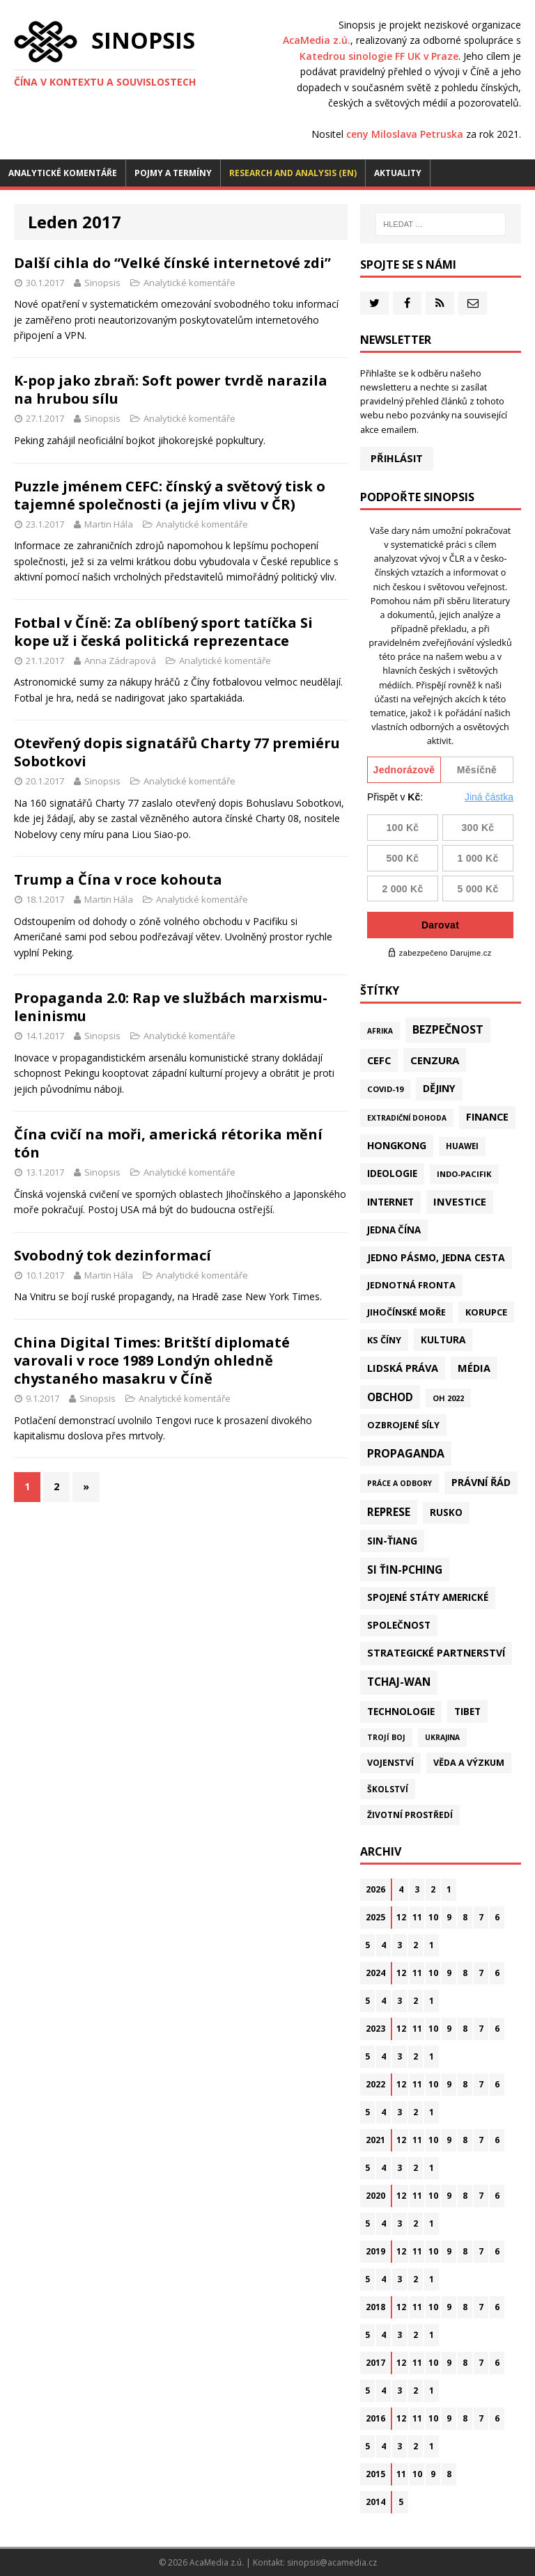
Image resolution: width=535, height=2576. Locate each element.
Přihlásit (397, 458)
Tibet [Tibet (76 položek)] (467, 1711)
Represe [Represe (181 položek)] (388, 1511)
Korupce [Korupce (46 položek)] (486, 1312)
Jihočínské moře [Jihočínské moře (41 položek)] (406, 1312)
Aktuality (397, 173)
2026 (375, 1889)
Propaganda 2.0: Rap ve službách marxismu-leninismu (170, 1006)
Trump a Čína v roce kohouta (118, 879)
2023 (375, 2028)
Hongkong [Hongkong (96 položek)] (396, 1145)
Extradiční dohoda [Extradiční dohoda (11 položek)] (407, 1118)
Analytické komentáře (62, 173)
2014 (375, 2502)
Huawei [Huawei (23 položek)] (462, 1146)
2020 (375, 2196)
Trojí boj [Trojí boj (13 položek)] (386, 1737)
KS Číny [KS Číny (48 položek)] (384, 1340)
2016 (375, 2418)
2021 (375, 2140)
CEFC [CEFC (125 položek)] (379, 1060)
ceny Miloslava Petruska (404, 134)
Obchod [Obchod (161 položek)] (390, 1397)
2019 (375, 2251)
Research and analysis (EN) (293, 173)
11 (417, 1917)
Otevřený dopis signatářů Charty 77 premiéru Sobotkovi (177, 752)
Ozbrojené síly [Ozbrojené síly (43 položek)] (403, 1425)
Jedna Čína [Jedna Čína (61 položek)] (394, 1230)
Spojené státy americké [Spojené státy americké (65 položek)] (427, 1597)
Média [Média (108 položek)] (474, 1368)
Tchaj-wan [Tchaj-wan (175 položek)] (399, 1682)
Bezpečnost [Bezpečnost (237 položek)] (447, 1029)
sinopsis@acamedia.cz (332, 2562)
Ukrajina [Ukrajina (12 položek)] (442, 1737)
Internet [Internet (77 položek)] (390, 1201)
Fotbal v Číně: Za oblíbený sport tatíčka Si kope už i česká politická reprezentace (163, 631)
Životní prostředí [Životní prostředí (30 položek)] (410, 1815)
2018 (375, 2307)
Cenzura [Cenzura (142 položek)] (434, 1060)
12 (401, 1917)
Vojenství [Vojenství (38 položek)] (390, 1763)
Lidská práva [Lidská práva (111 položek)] (402, 1368)
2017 (375, 2363)
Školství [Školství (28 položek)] (387, 1788)
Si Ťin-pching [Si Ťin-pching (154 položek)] (404, 1570)
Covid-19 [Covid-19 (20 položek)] (385, 1089)
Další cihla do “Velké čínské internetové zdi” (172, 262)
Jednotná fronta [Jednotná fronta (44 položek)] (411, 1285)
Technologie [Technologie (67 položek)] (401, 1711)
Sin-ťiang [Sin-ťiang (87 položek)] (392, 1540)
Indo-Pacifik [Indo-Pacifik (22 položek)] (464, 1174)
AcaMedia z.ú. (316, 40)
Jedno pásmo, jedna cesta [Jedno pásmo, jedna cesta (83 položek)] (436, 1257)
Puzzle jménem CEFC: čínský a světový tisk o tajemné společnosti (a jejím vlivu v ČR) (169, 495)
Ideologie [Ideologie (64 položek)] (392, 1173)
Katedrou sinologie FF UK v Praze (379, 56)
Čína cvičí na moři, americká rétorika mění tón (168, 1143)
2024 (375, 1973)
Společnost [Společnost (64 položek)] (399, 1625)
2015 (375, 2474)
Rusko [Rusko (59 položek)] (446, 1512)
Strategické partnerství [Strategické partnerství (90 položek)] (436, 1652)
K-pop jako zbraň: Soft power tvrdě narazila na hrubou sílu (170, 389)
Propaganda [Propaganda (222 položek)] (405, 1453)
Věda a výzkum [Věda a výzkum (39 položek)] (468, 1763)
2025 (375, 1917)
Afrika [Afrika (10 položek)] (380, 1031)
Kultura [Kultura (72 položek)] (443, 1339)
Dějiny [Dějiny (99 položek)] (439, 1088)
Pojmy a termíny (173, 173)
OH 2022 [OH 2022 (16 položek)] (448, 1398)
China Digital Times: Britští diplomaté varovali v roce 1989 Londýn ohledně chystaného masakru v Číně (152, 1360)
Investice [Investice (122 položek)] (459, 1201)
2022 (375, 2084)
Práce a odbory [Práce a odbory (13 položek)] (399, 1483)
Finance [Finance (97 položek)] (487, 1116)
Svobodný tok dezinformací (112, 1255)
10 (433, 1917)
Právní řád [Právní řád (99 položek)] (481, 1482)
